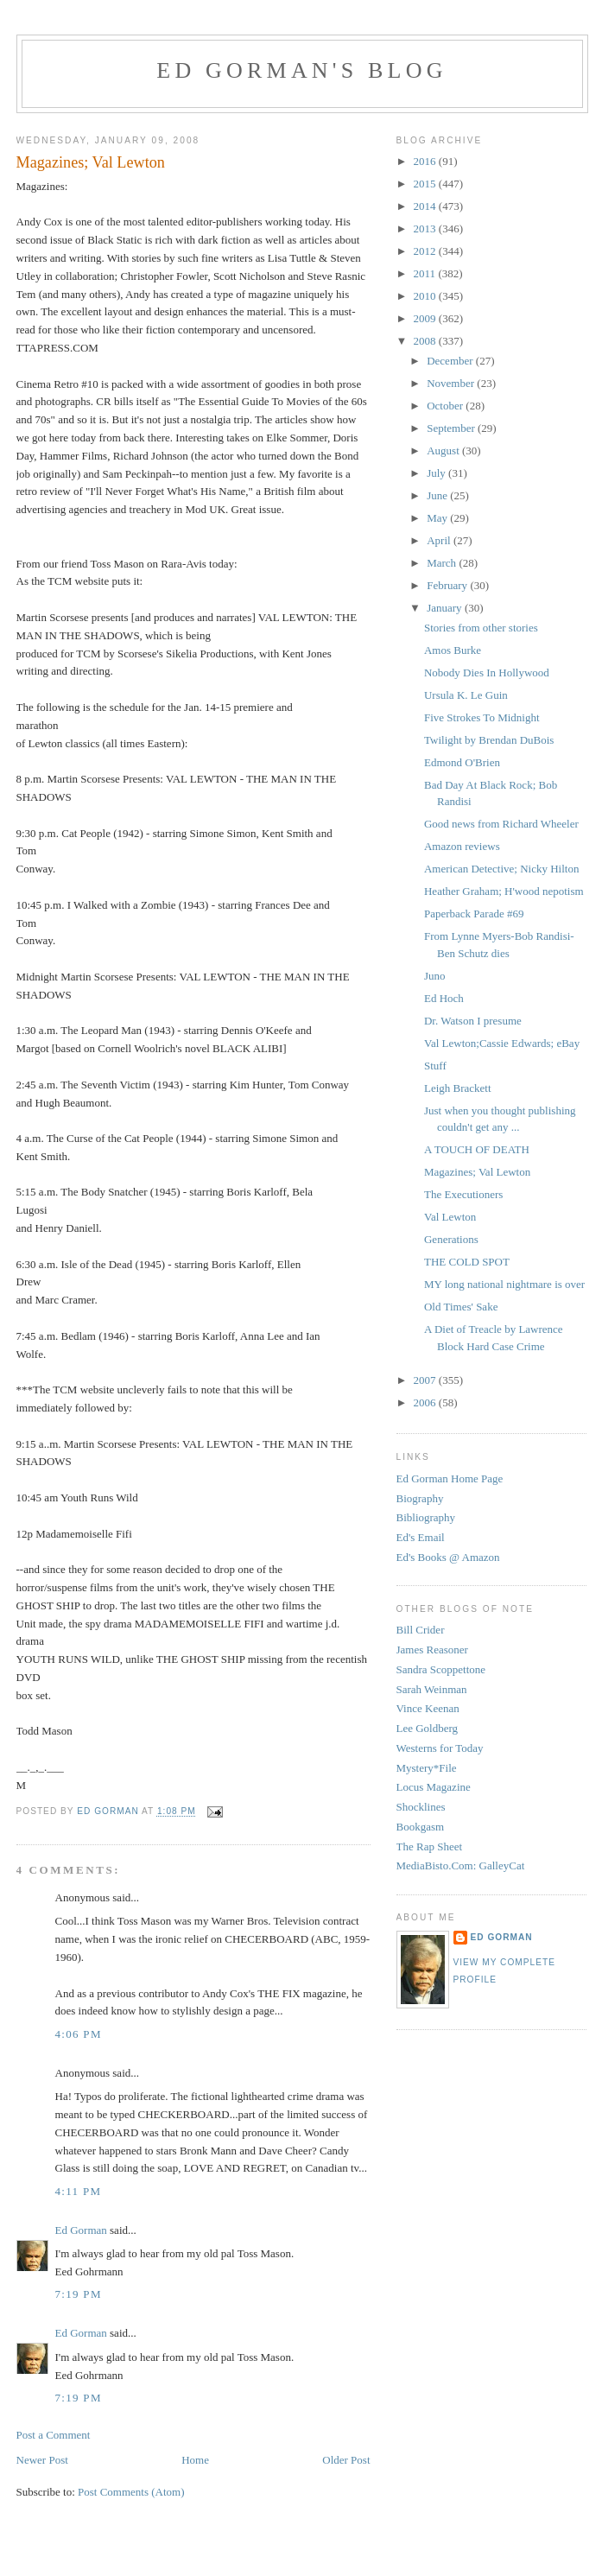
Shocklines (421, 1806)
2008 (426, 340)
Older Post (346, 2459)
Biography (420, 1498)
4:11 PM (78, 2191)
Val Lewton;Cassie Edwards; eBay (502, 1043)
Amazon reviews (462, 846)
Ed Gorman (81, 2230)
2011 (426, 273)
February (448, 585)
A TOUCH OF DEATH (476, 1149)
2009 (426, 318)
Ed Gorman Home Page (450, 1478)
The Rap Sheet (429, 1846)
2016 (426, 161)
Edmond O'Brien (462, 762)
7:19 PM (78, 2293)
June (438, 495)
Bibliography (426, 1517)
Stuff (435, 1065)
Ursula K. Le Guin (466, 694)
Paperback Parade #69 (474, 913)
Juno (435, 975)
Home (195, 2459)
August (444, 450)
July (437, 472)
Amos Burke (452, 650)
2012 (426, 250)
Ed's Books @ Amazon (448, 1557)
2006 (426, 1402)
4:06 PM (78, 2033)
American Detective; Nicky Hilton (501, 868)
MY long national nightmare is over (504, 1284)
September (452, 428)
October (446, 405)
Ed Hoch (444, 998)
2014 (426, 206)
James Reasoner (432, 1649)
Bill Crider (420, 1629)
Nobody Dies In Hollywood (486, 672)
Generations (451, 1239)
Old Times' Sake (460, 1306)
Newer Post (42, 2459)
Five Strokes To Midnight (482, 717)
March (443, 562)
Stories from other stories (481, 627)
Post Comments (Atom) (131, 2491)
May (438, 517)
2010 (426, 295)
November (452, 383)
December (451, 360)
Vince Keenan (427, 1708)
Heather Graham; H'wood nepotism (504, 891)
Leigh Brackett (457, 1088)
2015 (426, 183)
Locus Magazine (433, 1786)
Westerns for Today (440, 1748)
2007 (426, 1380)
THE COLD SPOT (467, 1261)
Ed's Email (420, 1537)
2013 (426, 228)
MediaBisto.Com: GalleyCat (460, 1865)
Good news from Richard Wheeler (501, 823)
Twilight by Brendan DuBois (489, 739)
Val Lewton (450, 1216)
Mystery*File (426, 1767)
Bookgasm (420, 1826)
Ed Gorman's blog (301, 70)
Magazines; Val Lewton (477, 1171)
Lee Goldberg (427, 1728)
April (440, 540)
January (446, 607)
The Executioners (463, 1194)
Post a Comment (53, 2434)
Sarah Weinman (431, 1689)
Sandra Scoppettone (441, 1669)
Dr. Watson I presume (473, 1020)
